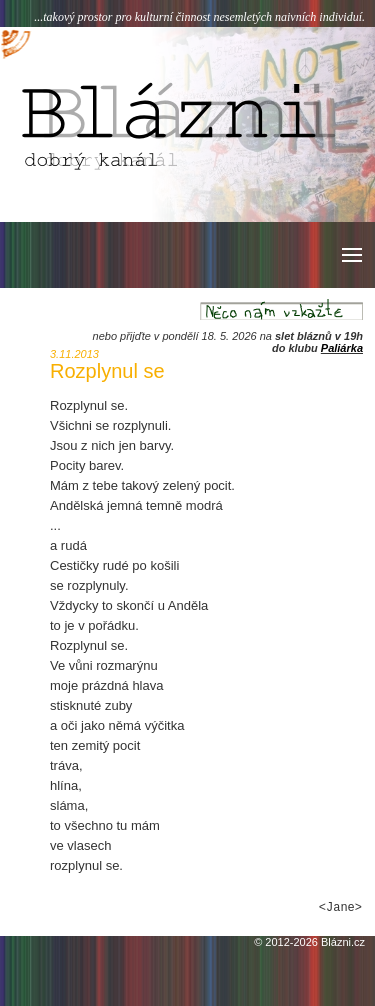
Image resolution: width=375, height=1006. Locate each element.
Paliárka (342, 348)
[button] (350, 255)
